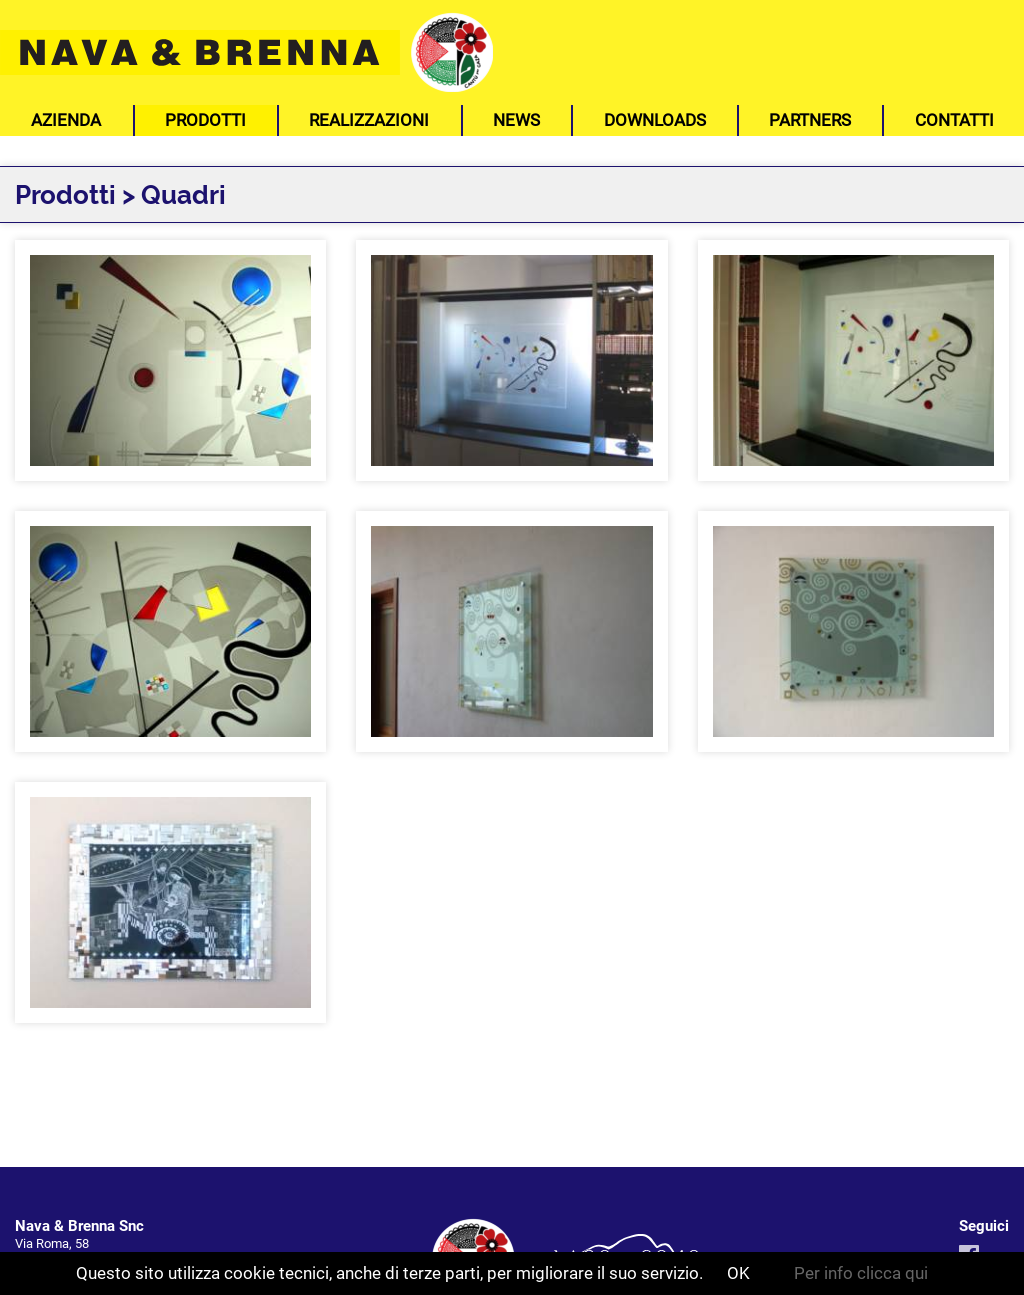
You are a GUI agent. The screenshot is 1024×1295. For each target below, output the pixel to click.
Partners (810, 120)
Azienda (66, 120)
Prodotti (205, 120)
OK (738, 1273)
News (516, 120)
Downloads (655, 120)
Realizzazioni (369, 120)
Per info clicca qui (861, 1273)
